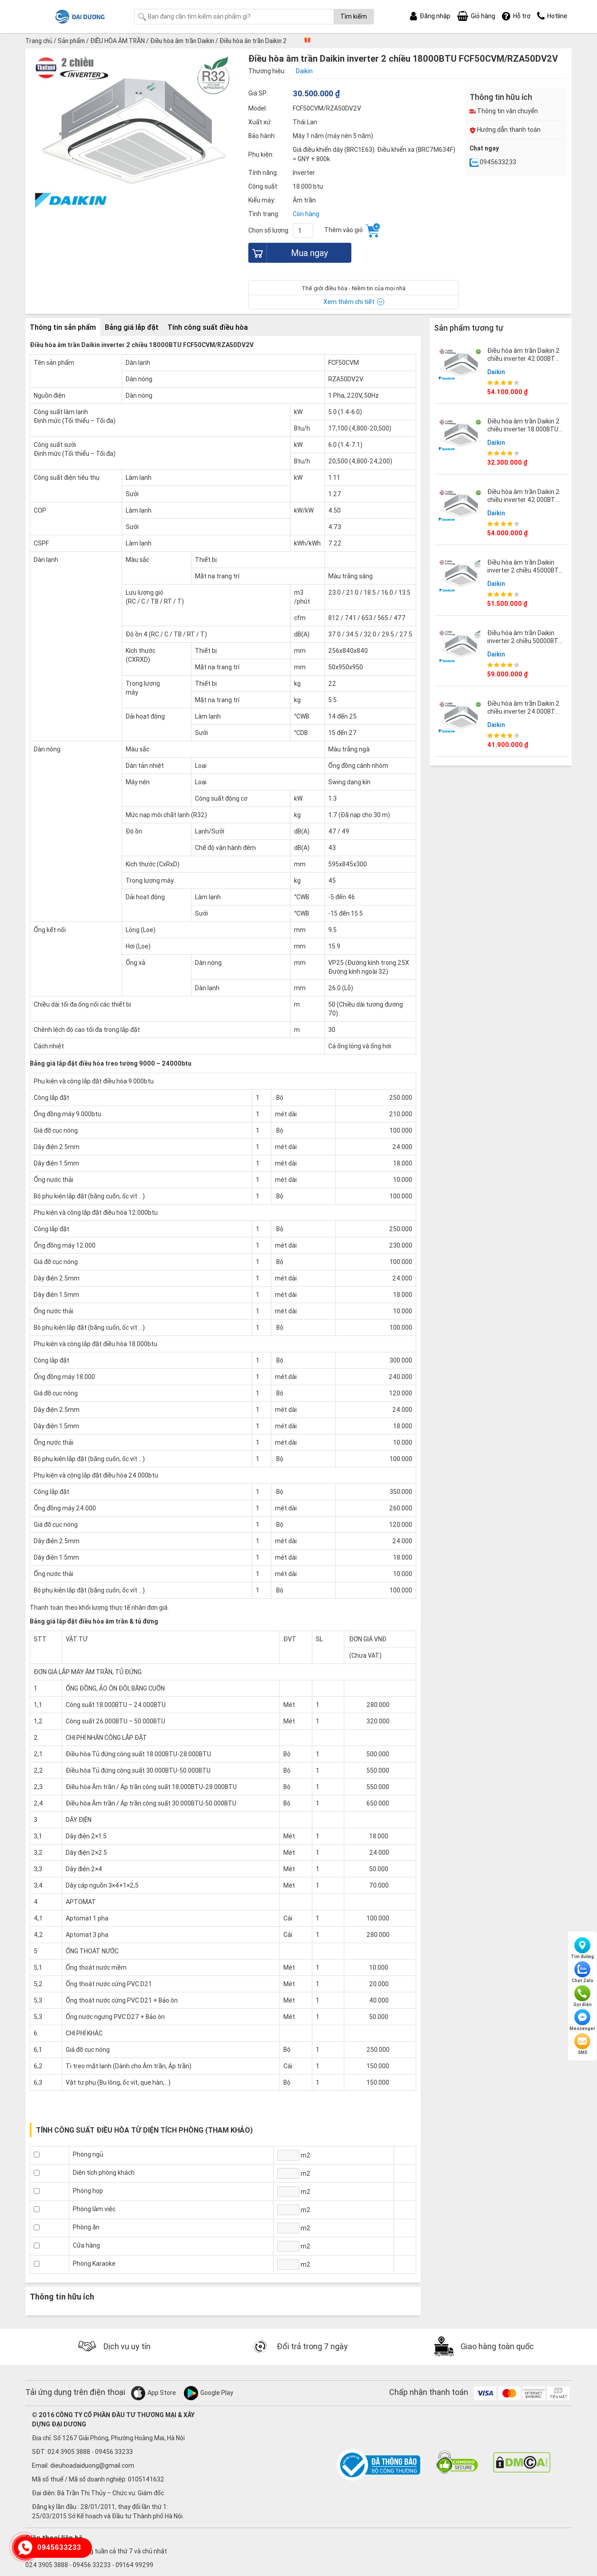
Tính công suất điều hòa (207, 327)
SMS (582, 2044)
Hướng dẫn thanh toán (505, 130)
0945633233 (493, 162)
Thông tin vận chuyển (504, 111)
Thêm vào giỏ (352, 230)
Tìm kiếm (353, 16)
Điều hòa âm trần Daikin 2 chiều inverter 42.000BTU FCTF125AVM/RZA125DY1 (525, 358)
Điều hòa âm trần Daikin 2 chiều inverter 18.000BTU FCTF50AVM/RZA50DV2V (523, 429)
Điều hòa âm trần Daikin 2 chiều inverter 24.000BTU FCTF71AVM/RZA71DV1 (523, 711)
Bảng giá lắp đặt (132, 327)
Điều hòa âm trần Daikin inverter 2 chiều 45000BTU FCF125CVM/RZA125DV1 (525, 570)
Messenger (582, 2020)
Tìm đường (582, 1948)
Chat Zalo (582, 1972)
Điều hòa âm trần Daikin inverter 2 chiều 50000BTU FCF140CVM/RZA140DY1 (524, 640)
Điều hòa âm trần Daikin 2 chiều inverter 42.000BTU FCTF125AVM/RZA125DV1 (525, 499)
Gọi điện (582, 1996)
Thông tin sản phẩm (63, 327)
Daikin (496, 371)
